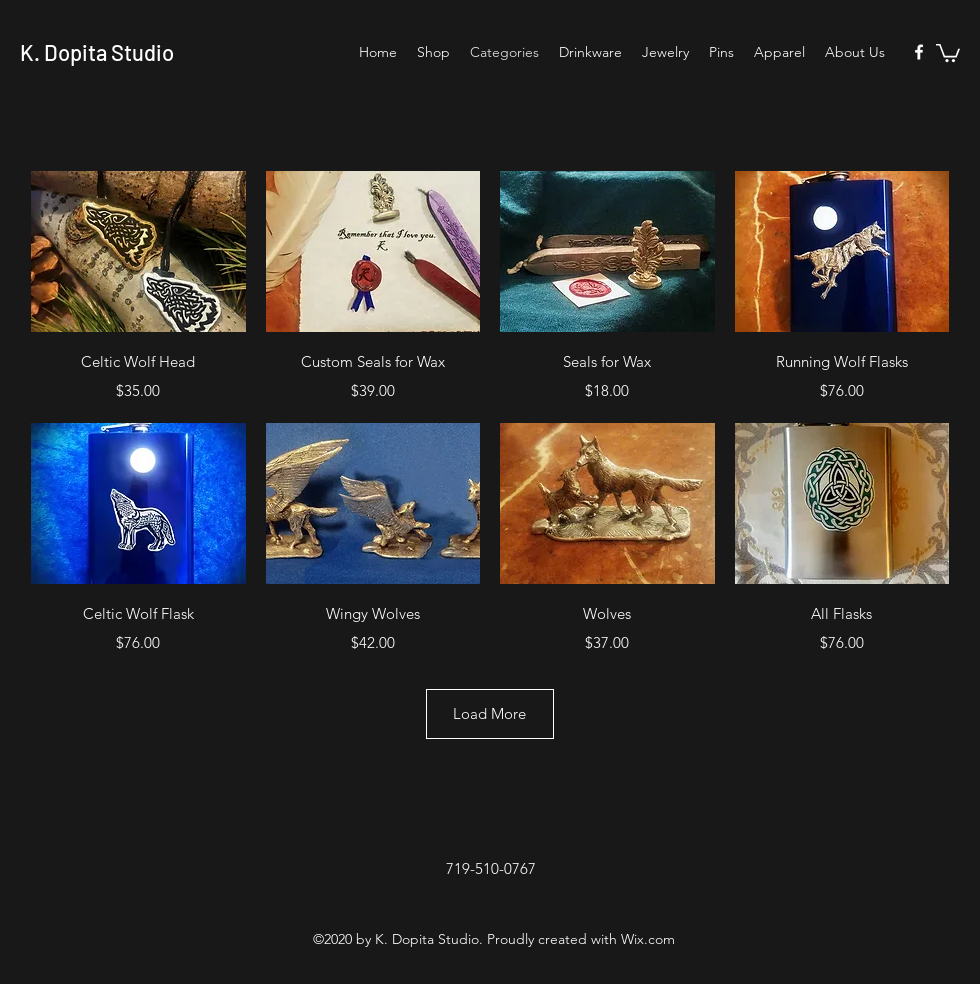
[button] (948, 52)
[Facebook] (919, 52)
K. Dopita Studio (97, 52)
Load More (489, 713)
